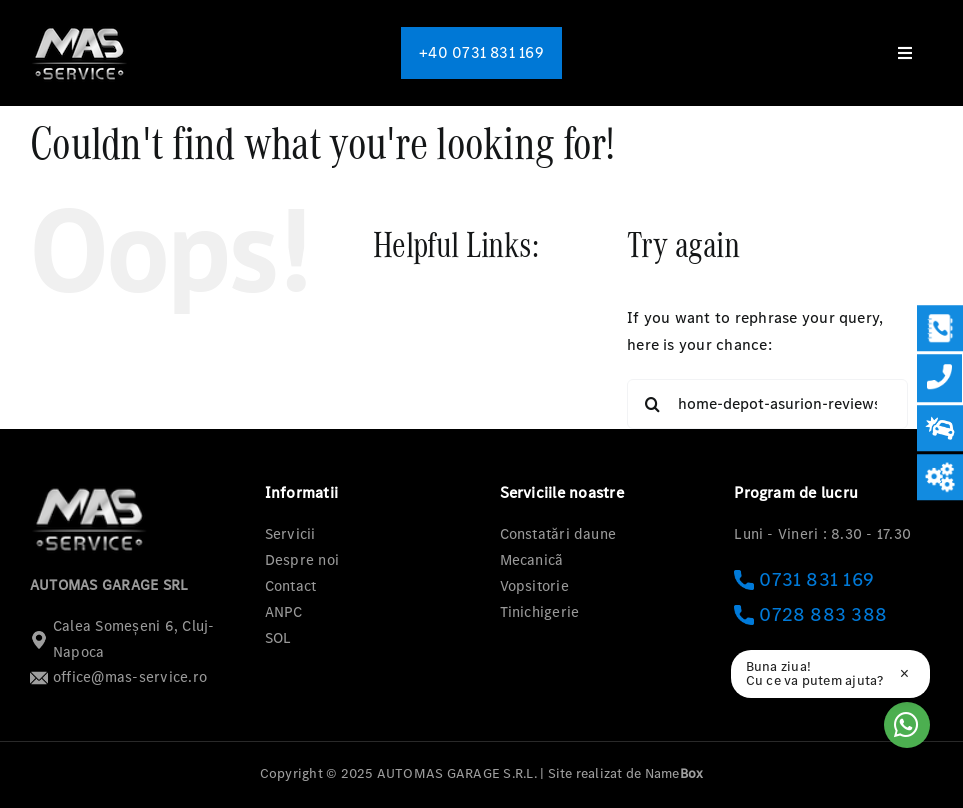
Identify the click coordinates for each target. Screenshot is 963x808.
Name (674, 773)
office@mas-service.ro (118, 677)
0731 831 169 (804, 579)
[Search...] (767, 404)
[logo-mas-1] (80, 27)
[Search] (652, 404)
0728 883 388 (810, 614)
